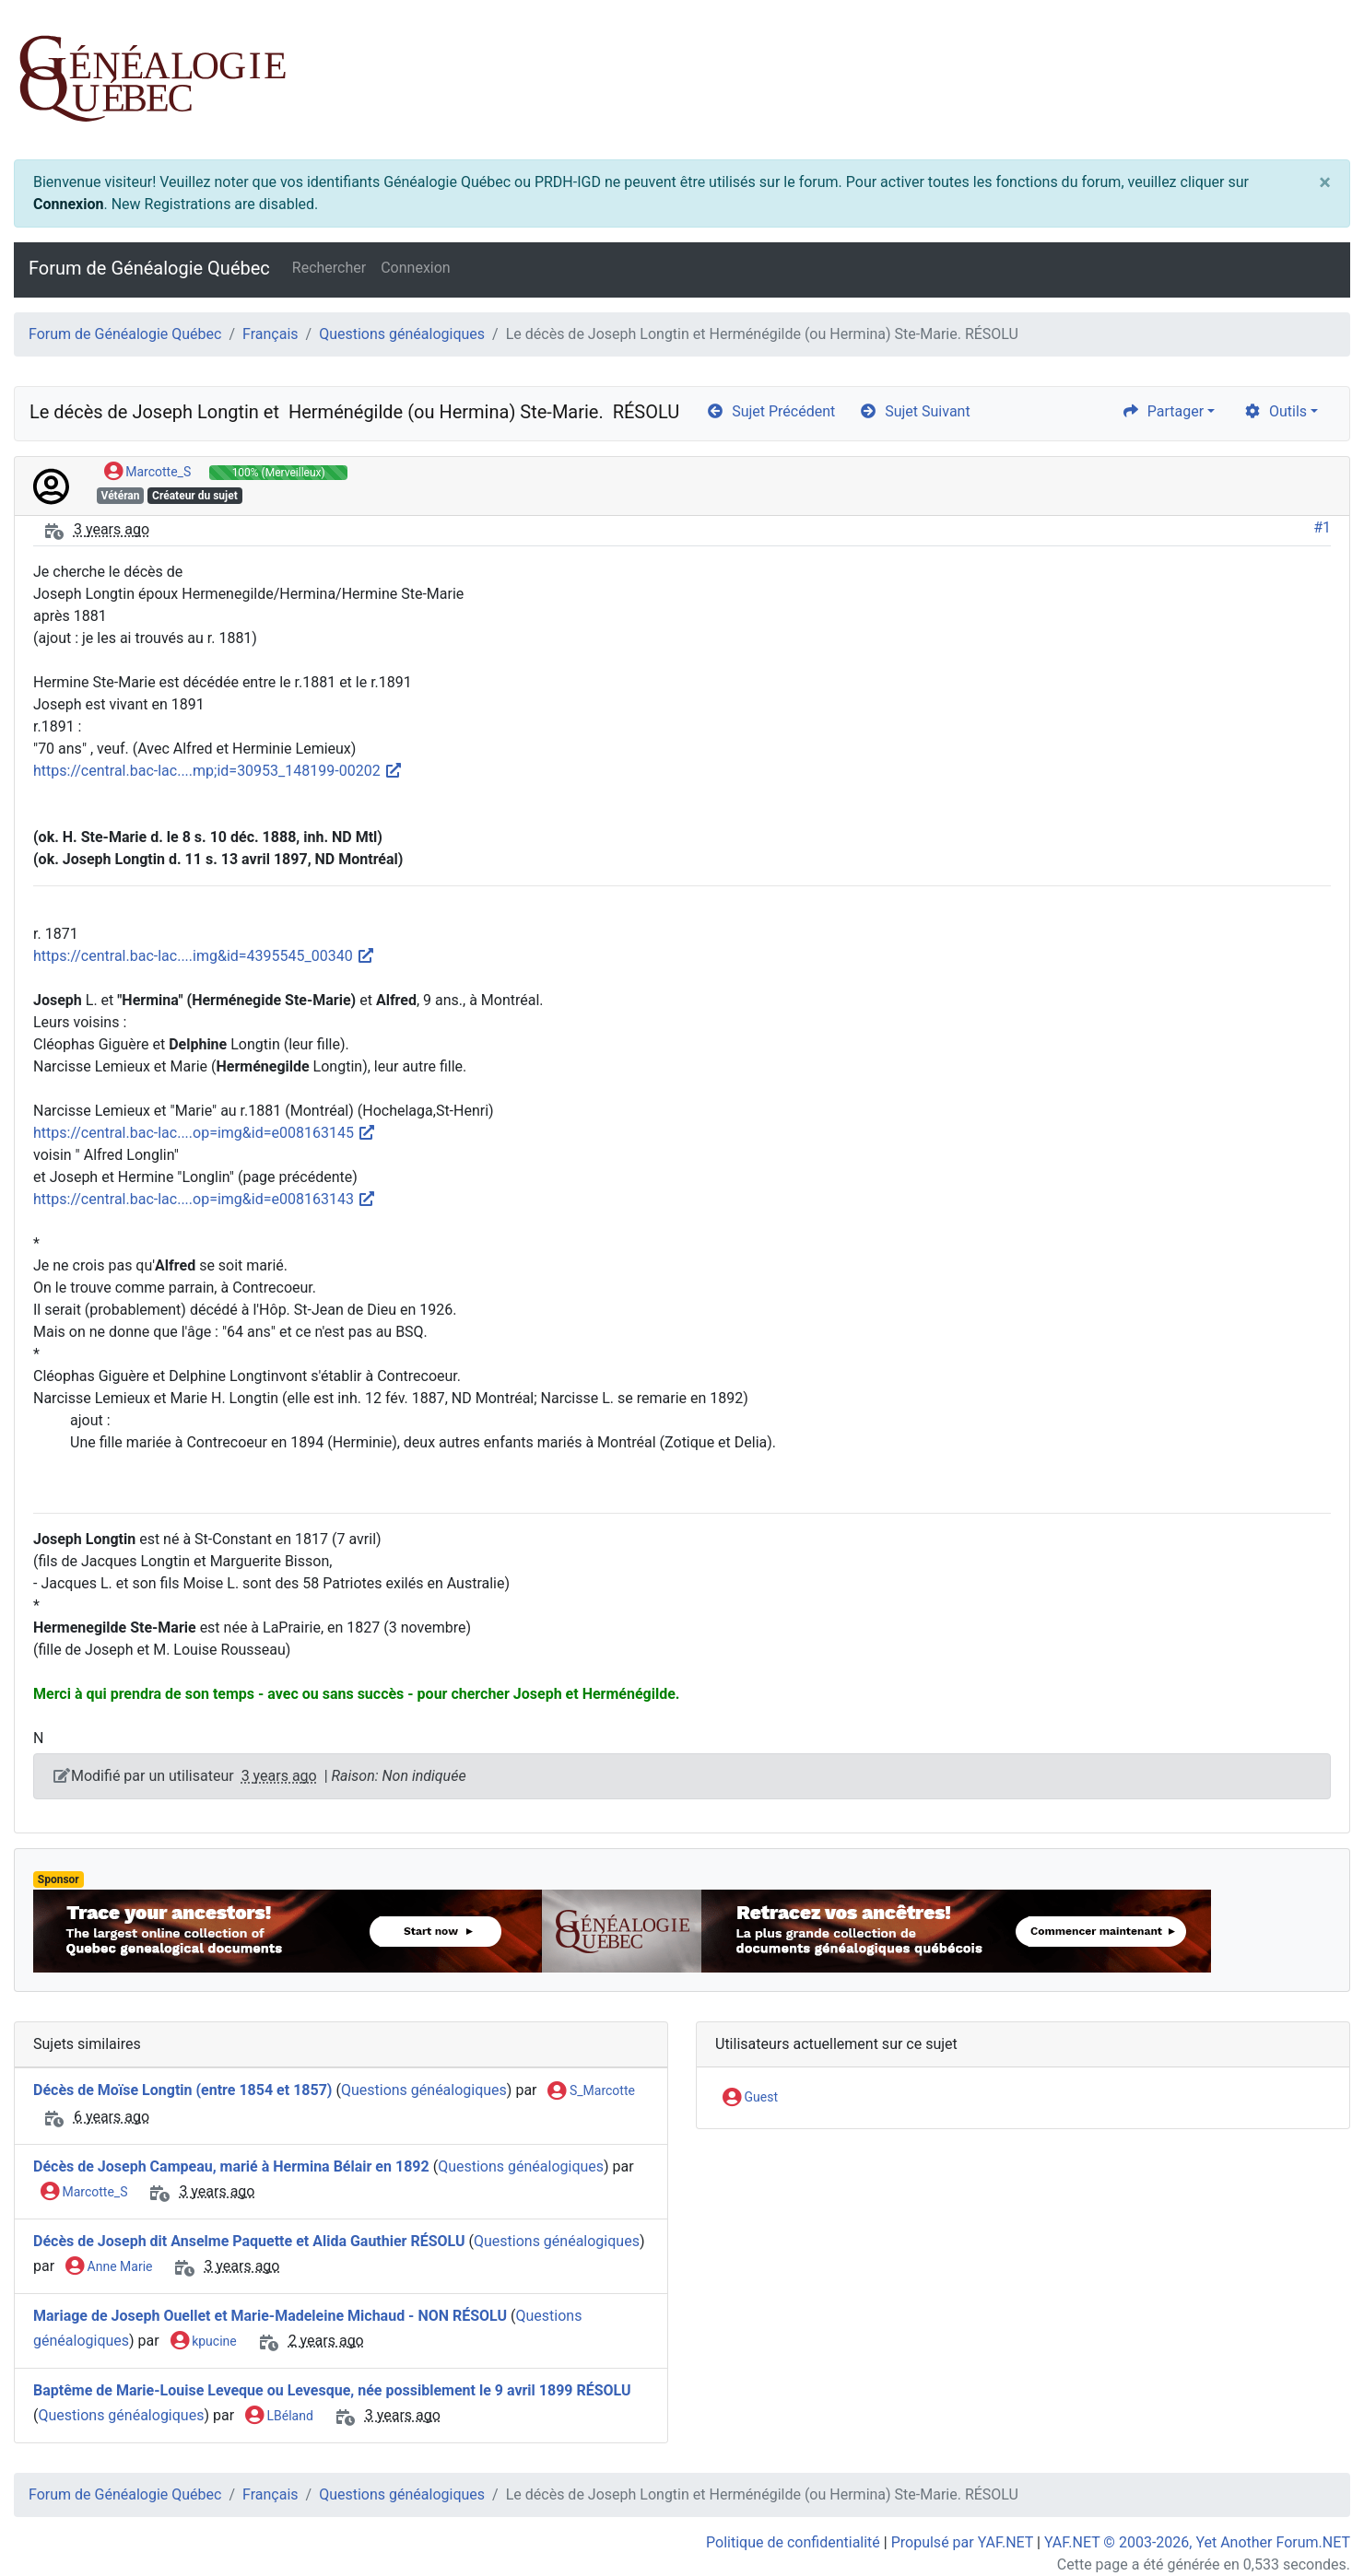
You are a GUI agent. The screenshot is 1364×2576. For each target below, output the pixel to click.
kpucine (203, 2342)
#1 (1322, 527)
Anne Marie (108, 2267)
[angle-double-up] (1313, 2517)
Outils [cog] (1275, 411)
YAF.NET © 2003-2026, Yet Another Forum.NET (1197, 2542)
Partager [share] (1163, 411)
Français (270, 334)
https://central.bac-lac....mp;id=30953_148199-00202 (218, 770)
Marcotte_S (147, 472)
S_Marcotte (590, 2091)
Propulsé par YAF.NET (962, 2542)
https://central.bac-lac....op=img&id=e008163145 (204, 1133)
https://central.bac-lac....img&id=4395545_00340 (204, 956)
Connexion (68, 204)
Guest (750, 2098)
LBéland (279, 2416)
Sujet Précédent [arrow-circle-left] (770, 411)
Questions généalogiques (402, 334)
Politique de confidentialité (793, 2542)
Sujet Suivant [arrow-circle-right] (914, 411)
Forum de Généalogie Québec (149, 268)
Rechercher (329, 267)
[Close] (1324, 182)
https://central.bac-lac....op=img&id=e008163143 (204, 1199)
